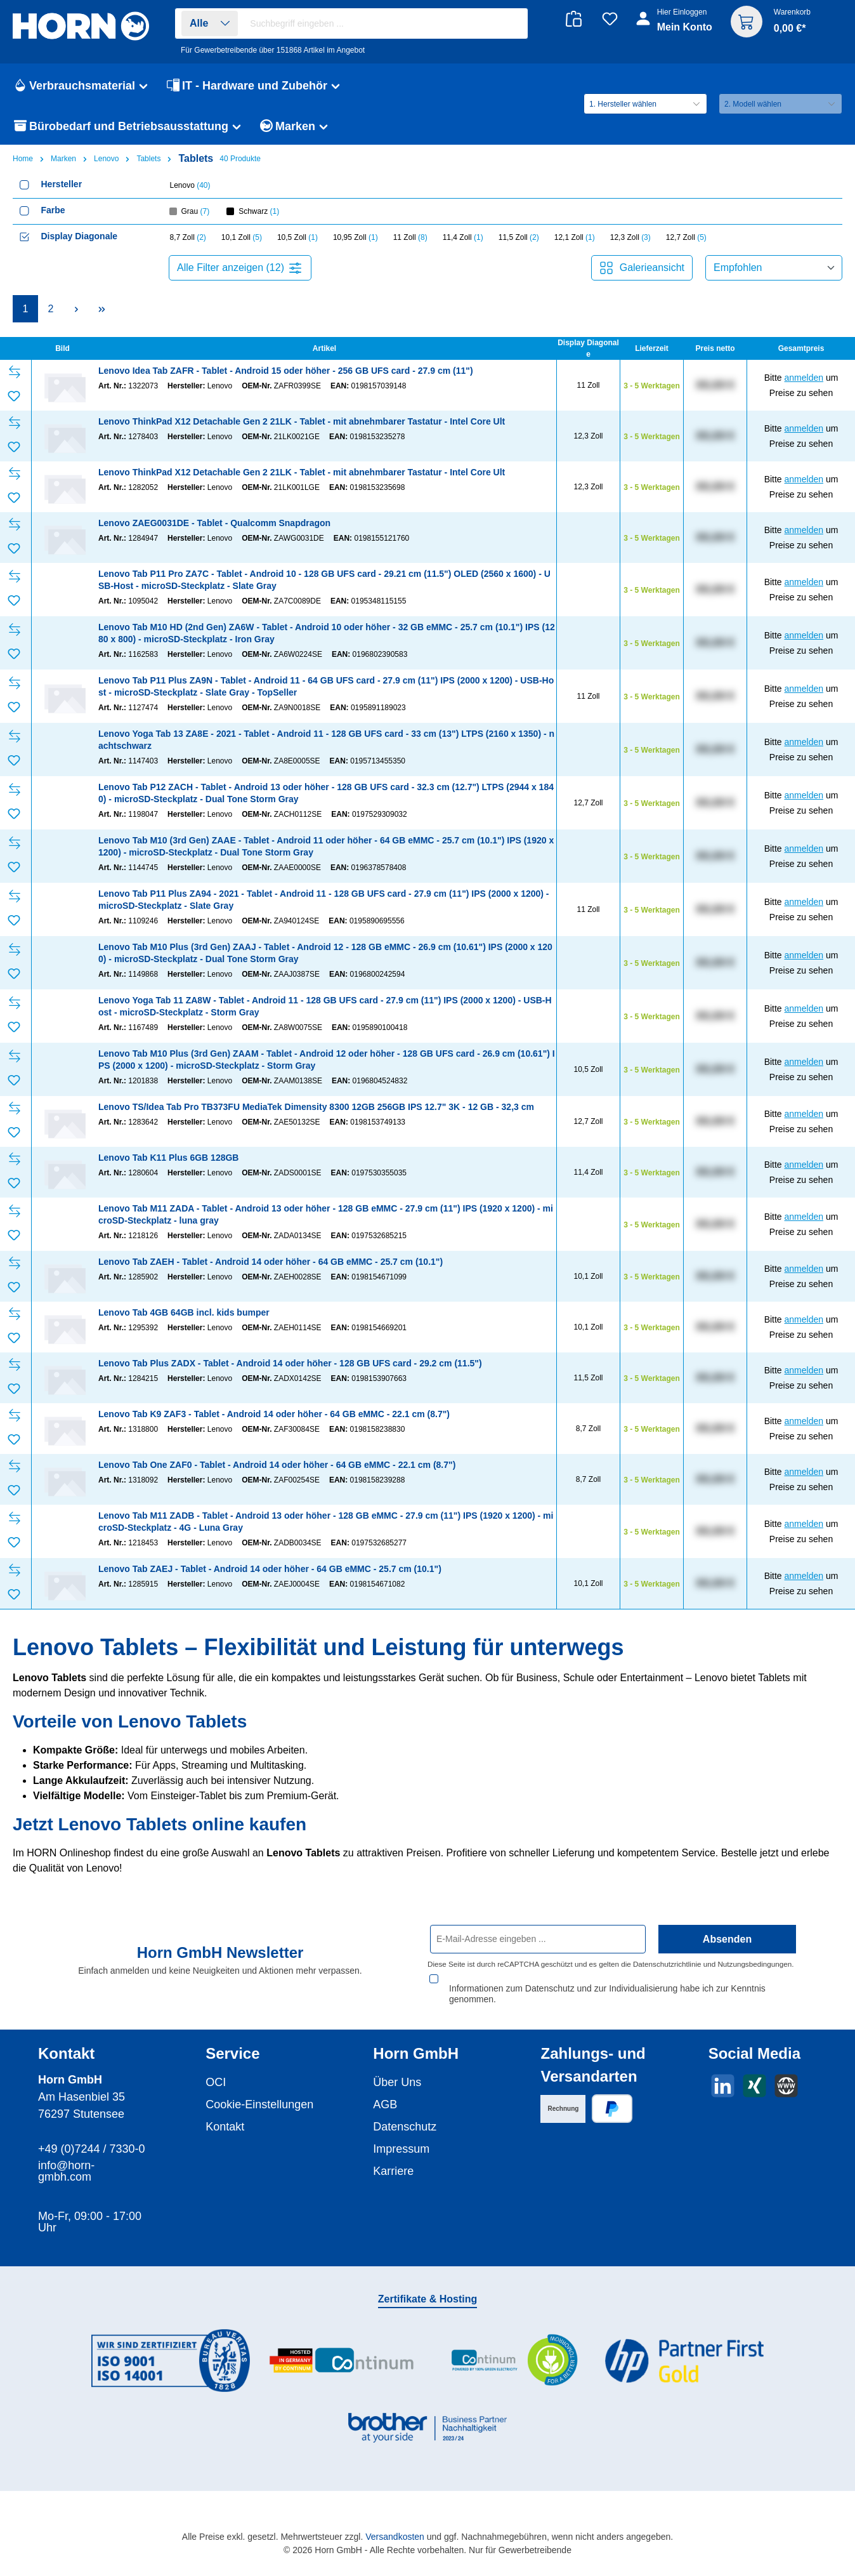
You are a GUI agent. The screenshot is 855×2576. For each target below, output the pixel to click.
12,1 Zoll (574, 237)
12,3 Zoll (630, 237)
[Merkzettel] (610, 19)
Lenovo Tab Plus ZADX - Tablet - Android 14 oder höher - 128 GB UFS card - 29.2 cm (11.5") (290, 1363)
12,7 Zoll (686, 237)
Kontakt (225, 2126)
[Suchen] (511, 24)
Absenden (727, 1950)
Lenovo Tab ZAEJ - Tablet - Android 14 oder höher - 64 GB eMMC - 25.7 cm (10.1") (269, 1569)
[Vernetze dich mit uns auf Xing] (754, 2085)
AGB (385, 2104)
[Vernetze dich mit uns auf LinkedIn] (722, 2085)
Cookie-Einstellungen (259, 2104)
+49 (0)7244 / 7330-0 (91, 2149)
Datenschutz (404, 2126)
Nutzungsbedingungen (754, 1975)
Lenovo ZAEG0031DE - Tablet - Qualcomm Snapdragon (214, 523)
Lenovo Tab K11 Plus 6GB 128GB (168, 1158)
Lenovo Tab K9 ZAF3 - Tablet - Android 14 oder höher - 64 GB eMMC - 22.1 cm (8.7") (274, 1414)
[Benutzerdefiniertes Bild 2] (342, 2360)
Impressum (401, 2149)
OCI (216, 2082)
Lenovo (190, 185)
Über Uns (397, 2082)
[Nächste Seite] (76, 308)
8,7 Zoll (188, 237)
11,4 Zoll (463, 237)
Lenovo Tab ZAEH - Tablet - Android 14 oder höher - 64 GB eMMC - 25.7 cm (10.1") (270, 1262)
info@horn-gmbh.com (66, 2171)
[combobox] (385, 23)
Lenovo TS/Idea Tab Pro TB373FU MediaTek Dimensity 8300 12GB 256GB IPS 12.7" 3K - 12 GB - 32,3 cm (316, 1107)
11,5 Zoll (519, 237)
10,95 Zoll (355, 237)
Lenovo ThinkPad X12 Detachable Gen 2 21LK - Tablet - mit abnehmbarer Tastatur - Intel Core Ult (301, 421)
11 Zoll (410, 237)
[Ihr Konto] (675, 27)
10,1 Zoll (241, 237)
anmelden (804, 378)
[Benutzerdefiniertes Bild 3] (513, 2360)
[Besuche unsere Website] (786, 2085)
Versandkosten (394, 2537)
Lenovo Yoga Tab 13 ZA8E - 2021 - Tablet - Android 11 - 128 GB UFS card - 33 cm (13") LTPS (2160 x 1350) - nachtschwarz (326, 740)
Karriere (393, 2171)
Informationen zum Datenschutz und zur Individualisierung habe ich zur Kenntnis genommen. (607, 1993)
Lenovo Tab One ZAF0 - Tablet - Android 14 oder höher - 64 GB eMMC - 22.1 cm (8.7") (276, 1465)
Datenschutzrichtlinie (667, 1975)
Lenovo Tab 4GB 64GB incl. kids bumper (184, 1312)
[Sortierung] (773, 268)
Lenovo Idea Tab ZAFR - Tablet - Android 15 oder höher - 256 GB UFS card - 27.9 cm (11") (285, 371)
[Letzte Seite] (101, 308)
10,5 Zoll (297, 237)
